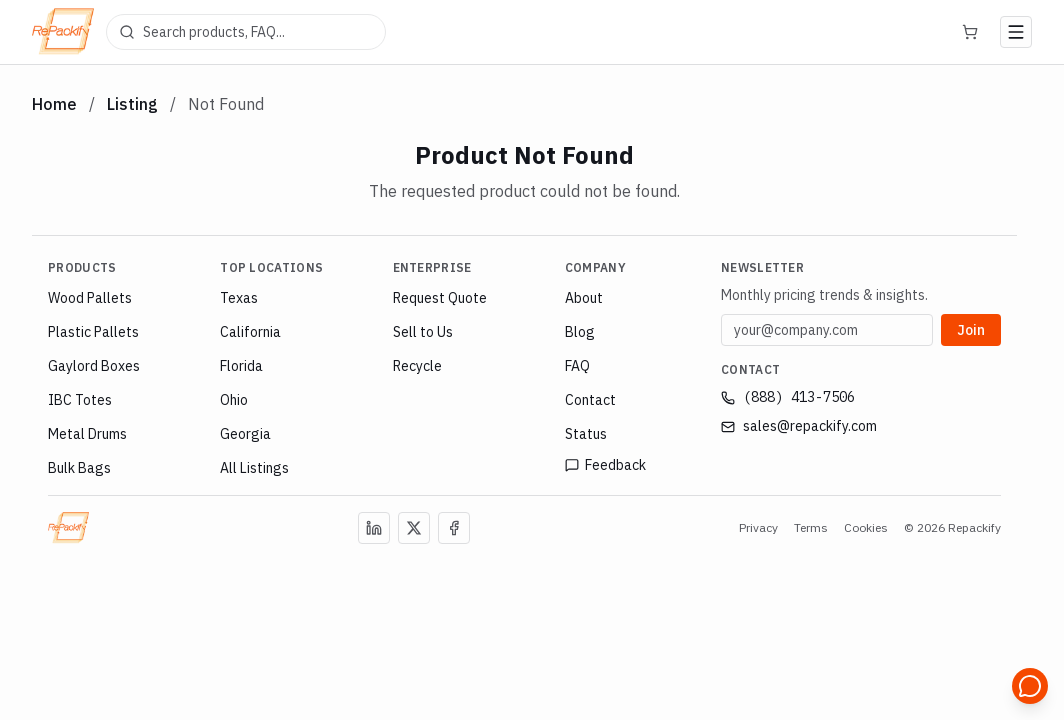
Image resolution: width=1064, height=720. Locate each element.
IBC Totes (80, 400)
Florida (241, 366)
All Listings (254, 468)
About (584, 298)
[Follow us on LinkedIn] (374, 528)
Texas (239, 298)
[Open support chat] (1030, 686)
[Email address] (827, 330)
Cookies (866, 527)
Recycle (417, 366)
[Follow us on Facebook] (454, 528)
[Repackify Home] (68, 528)
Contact (590, 400)
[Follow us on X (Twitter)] (414, 528)
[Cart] (970, 32)
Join (971, 329)
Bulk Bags (79, 468)
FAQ (577, 366)
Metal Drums (87, 434)
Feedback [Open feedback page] (605, 465)
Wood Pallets (90, 298)
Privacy (758, 527)
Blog (580, 332)
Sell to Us (423, 332)
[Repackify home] (63, 32)
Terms (811, 527)
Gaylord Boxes (94, 366)
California (250, 332)
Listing (132, 104)
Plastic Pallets (93, 332)
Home (54, 104)
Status (586, 434)
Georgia (245, 434)
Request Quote (440, 298)
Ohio (234, 400)
